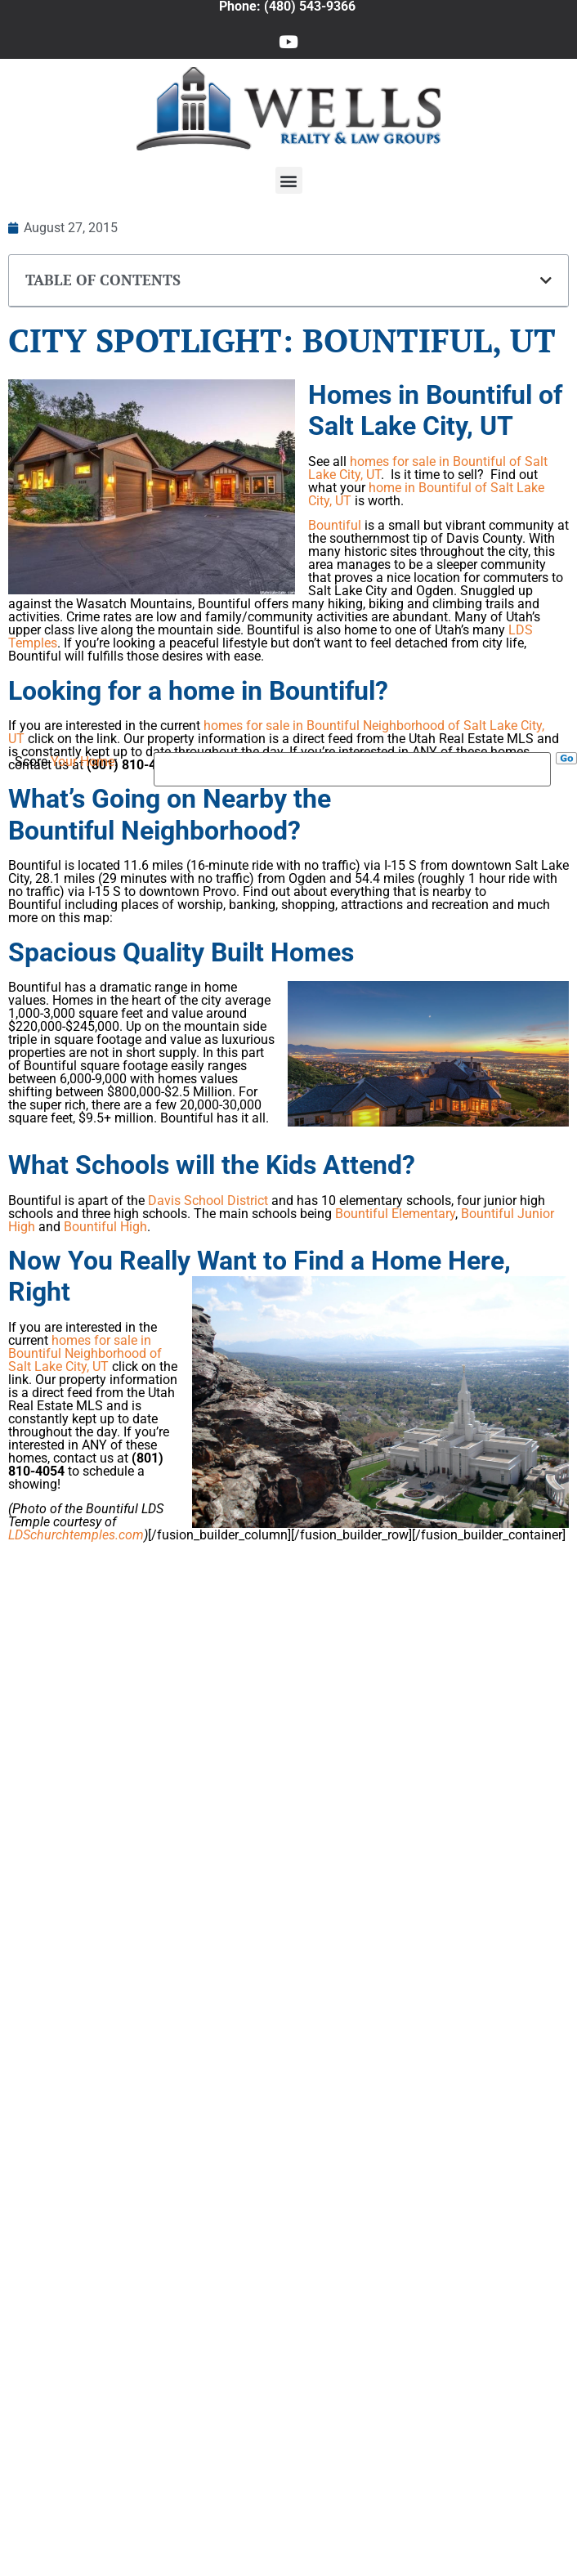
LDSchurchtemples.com (76, 1535)
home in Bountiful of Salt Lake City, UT (426, 494)
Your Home (82, 761)
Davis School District (208, 1200)
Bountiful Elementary (395, 1213)
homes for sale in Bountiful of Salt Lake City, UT (428, 468)
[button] (288, 180)
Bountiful (336, 525)
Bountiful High (105, 1226)
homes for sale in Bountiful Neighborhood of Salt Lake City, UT (276, 732)
